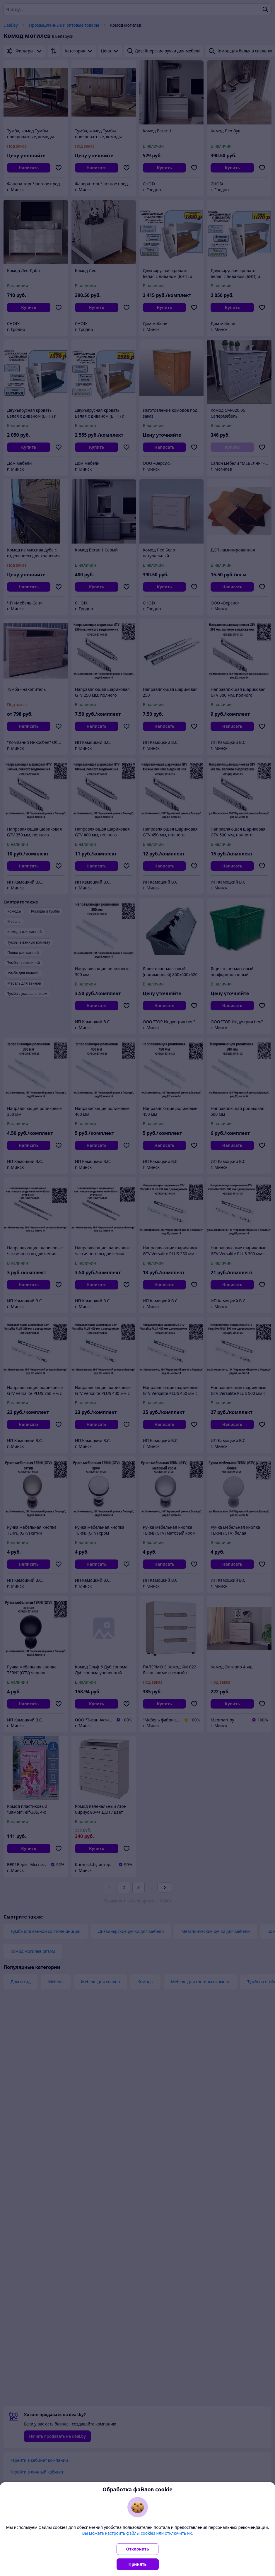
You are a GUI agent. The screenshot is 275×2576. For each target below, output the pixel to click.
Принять (138, 2564)
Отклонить (137, 2549)
